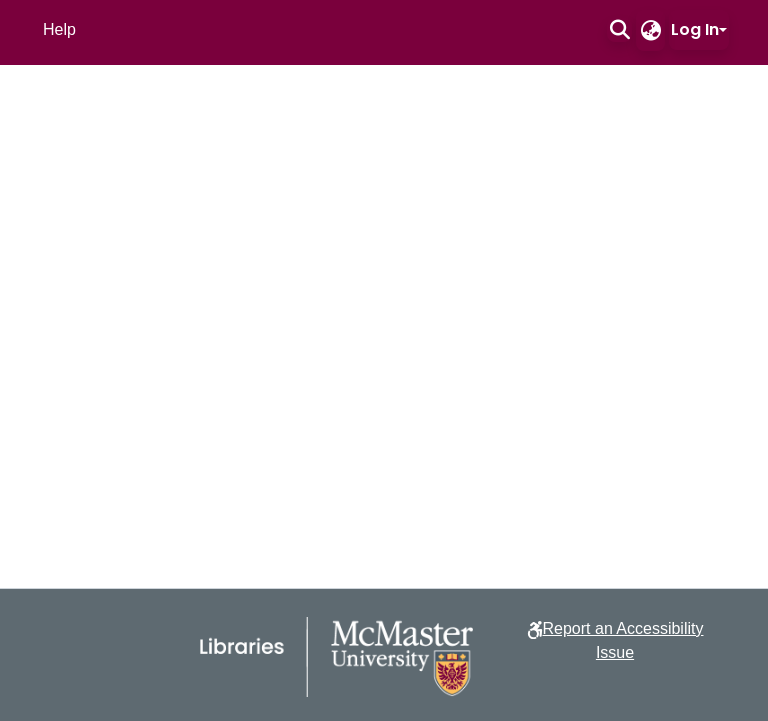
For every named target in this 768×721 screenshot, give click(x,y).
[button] (619, 30)
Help (59, 29)
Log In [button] (695, 29)
